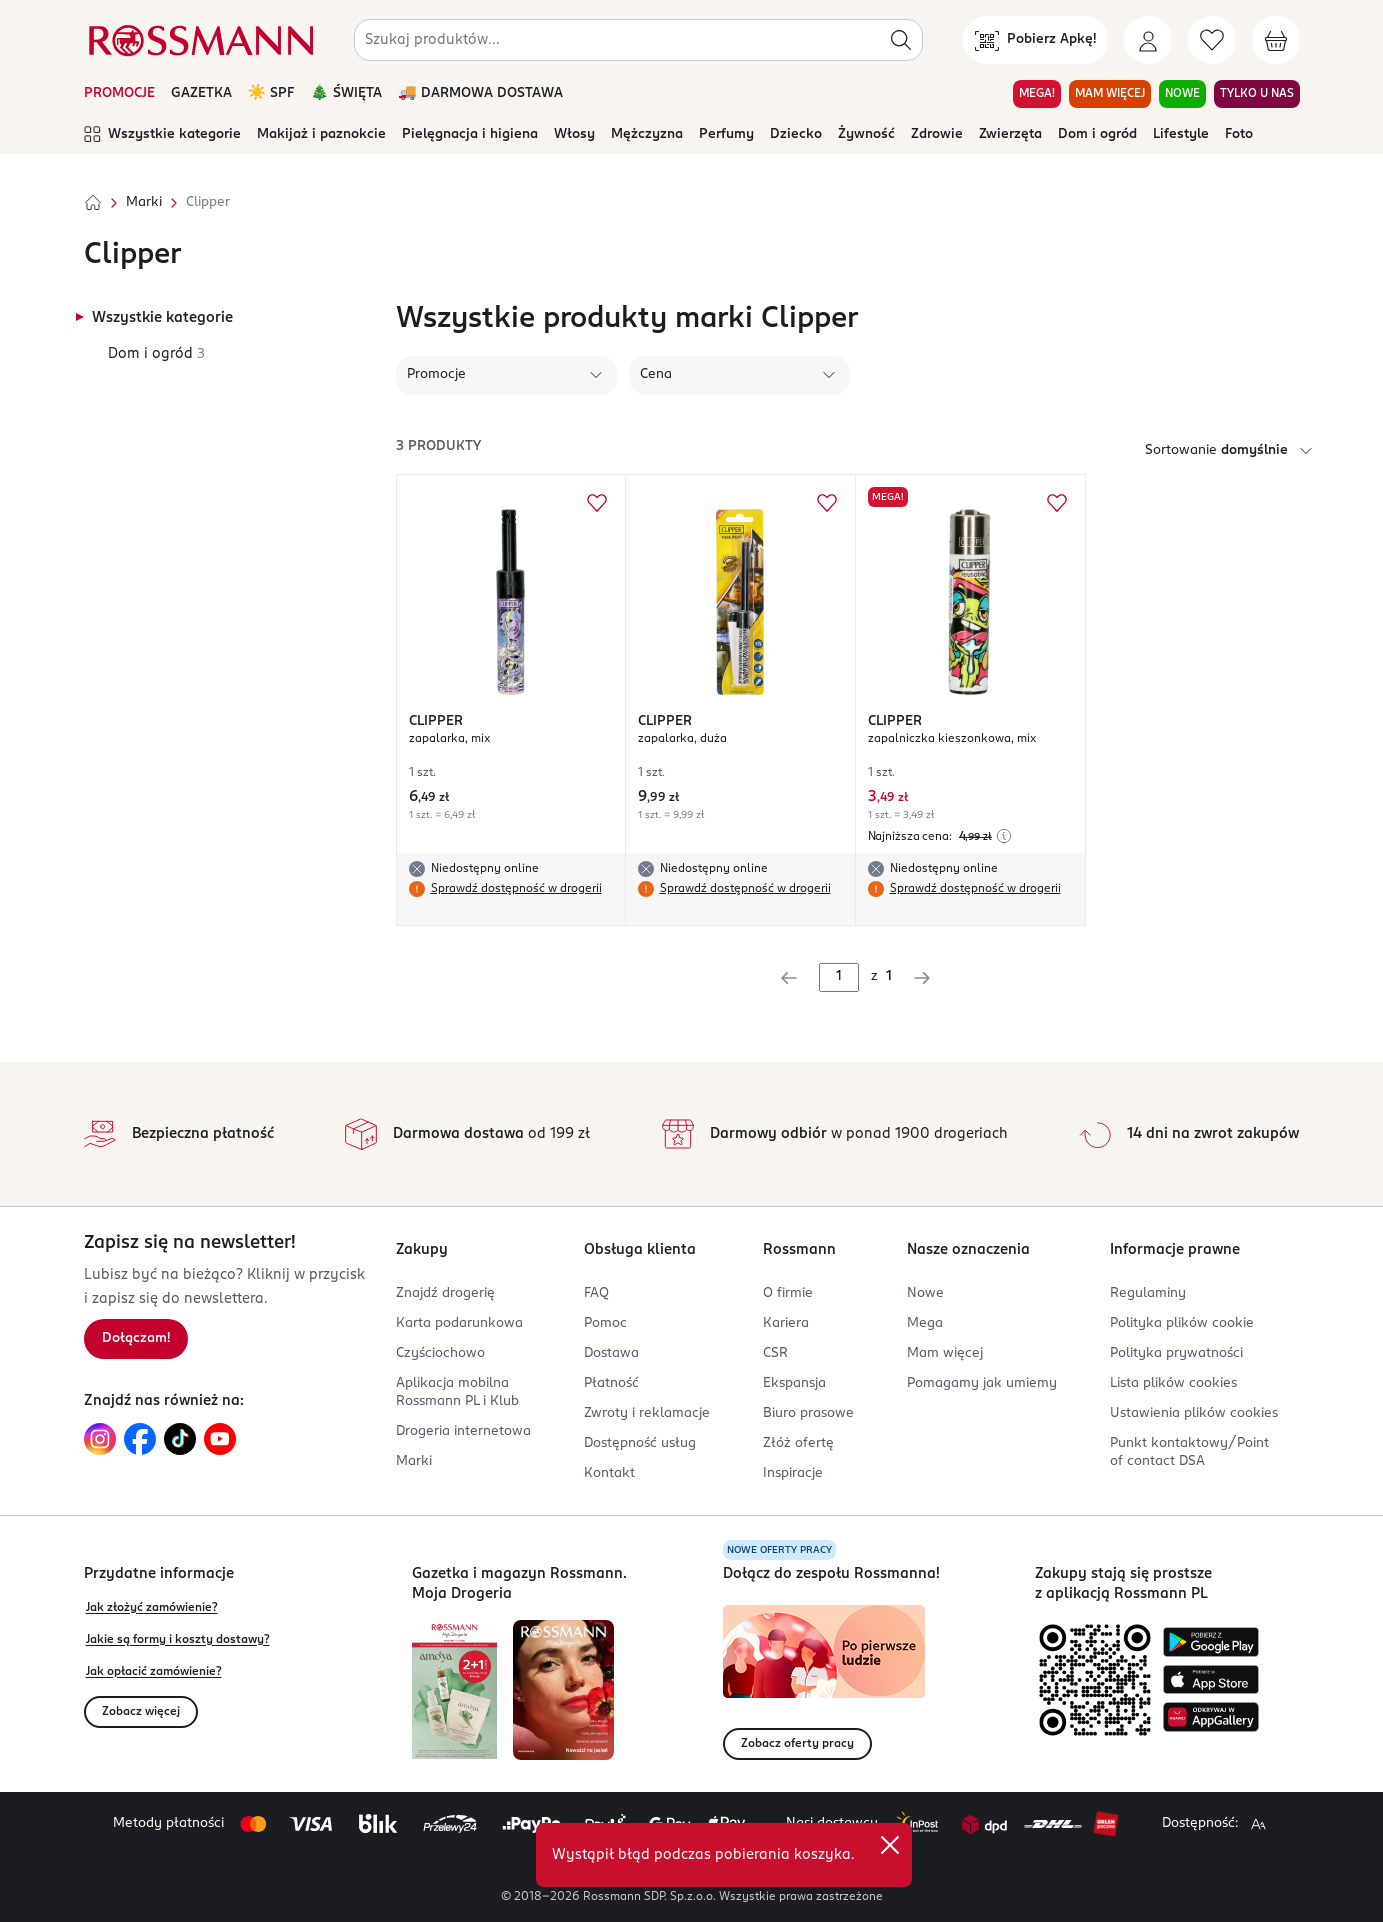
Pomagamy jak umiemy (982, 1383)
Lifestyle (1181, 134)
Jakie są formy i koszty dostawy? (178, 1640)
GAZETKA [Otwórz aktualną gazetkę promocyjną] (201, 93)
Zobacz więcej (141, 1712)
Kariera (786, 1323)
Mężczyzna (647, 134)
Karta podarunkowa (459, 1323)
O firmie (788, 1293)
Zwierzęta (1010, 134)
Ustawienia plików (1194, 1413)
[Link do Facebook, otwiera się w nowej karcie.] (140, 1439)
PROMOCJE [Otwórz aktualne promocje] (119, 93)
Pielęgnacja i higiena (470, 134)
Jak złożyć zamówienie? (152, 1608)
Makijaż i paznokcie (321, 134)
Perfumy (726, 134)
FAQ (596, 1293)
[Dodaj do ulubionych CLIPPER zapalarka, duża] (827, 503)
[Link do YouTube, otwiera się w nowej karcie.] (220, 1439)
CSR (775, 1353)
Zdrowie (937, 134)
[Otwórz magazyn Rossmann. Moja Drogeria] (563, 1690)
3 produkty (438, 446)
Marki (144, 202)
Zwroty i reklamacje (647, 1413)
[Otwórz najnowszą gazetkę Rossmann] (454, 1690)
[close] (890, 1845)
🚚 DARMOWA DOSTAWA (480, 93)
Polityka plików (1182, 1323)
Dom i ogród (1097, 134)
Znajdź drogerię (445, 1293)
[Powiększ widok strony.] (1258, 1824)
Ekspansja (794, 1383)
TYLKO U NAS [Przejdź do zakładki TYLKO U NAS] (1257, 94)
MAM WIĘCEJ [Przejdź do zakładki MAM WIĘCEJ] (1110, 94)
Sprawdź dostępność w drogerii (516, 889)
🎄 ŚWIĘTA (346, 93)
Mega (925, 1323)
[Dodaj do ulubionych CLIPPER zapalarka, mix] (597, 503)
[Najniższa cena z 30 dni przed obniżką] (1004, 836)
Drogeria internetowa (463, 1431)
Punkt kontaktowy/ (1189, 1452)
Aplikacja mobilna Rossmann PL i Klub (457, 1392)
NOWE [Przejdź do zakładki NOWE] (1182, 94)
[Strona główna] (93, 203)
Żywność (866, 134)
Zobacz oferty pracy (797, 1744)
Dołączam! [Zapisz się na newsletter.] (136, 1338)
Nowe (925, 1293)
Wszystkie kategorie (162, 135)
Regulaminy (1148, 1293)
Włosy (574, 134)
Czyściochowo (440, 1353)
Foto (1239, 134)
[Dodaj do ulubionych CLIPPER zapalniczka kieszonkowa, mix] (1057, 503)
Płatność (611, 1383)
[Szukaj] (901, 40)
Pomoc (605, 1323)
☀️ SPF (271, 93)
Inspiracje (793, 1473)
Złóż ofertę (798, 1443)
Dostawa (611, 1353)
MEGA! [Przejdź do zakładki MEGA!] (1037, 94)
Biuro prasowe (808, 1413)
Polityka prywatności (1176, 1353)
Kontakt (609, 1473)
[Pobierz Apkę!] (1035, 40)
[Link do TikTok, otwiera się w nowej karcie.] (180, 1439)
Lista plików (1173, 1383)
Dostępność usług (640, 1443)
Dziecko (796, 134)
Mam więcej (945, 1353)
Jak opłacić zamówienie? (154, 1672)
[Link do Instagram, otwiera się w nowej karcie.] (100, 1439)
